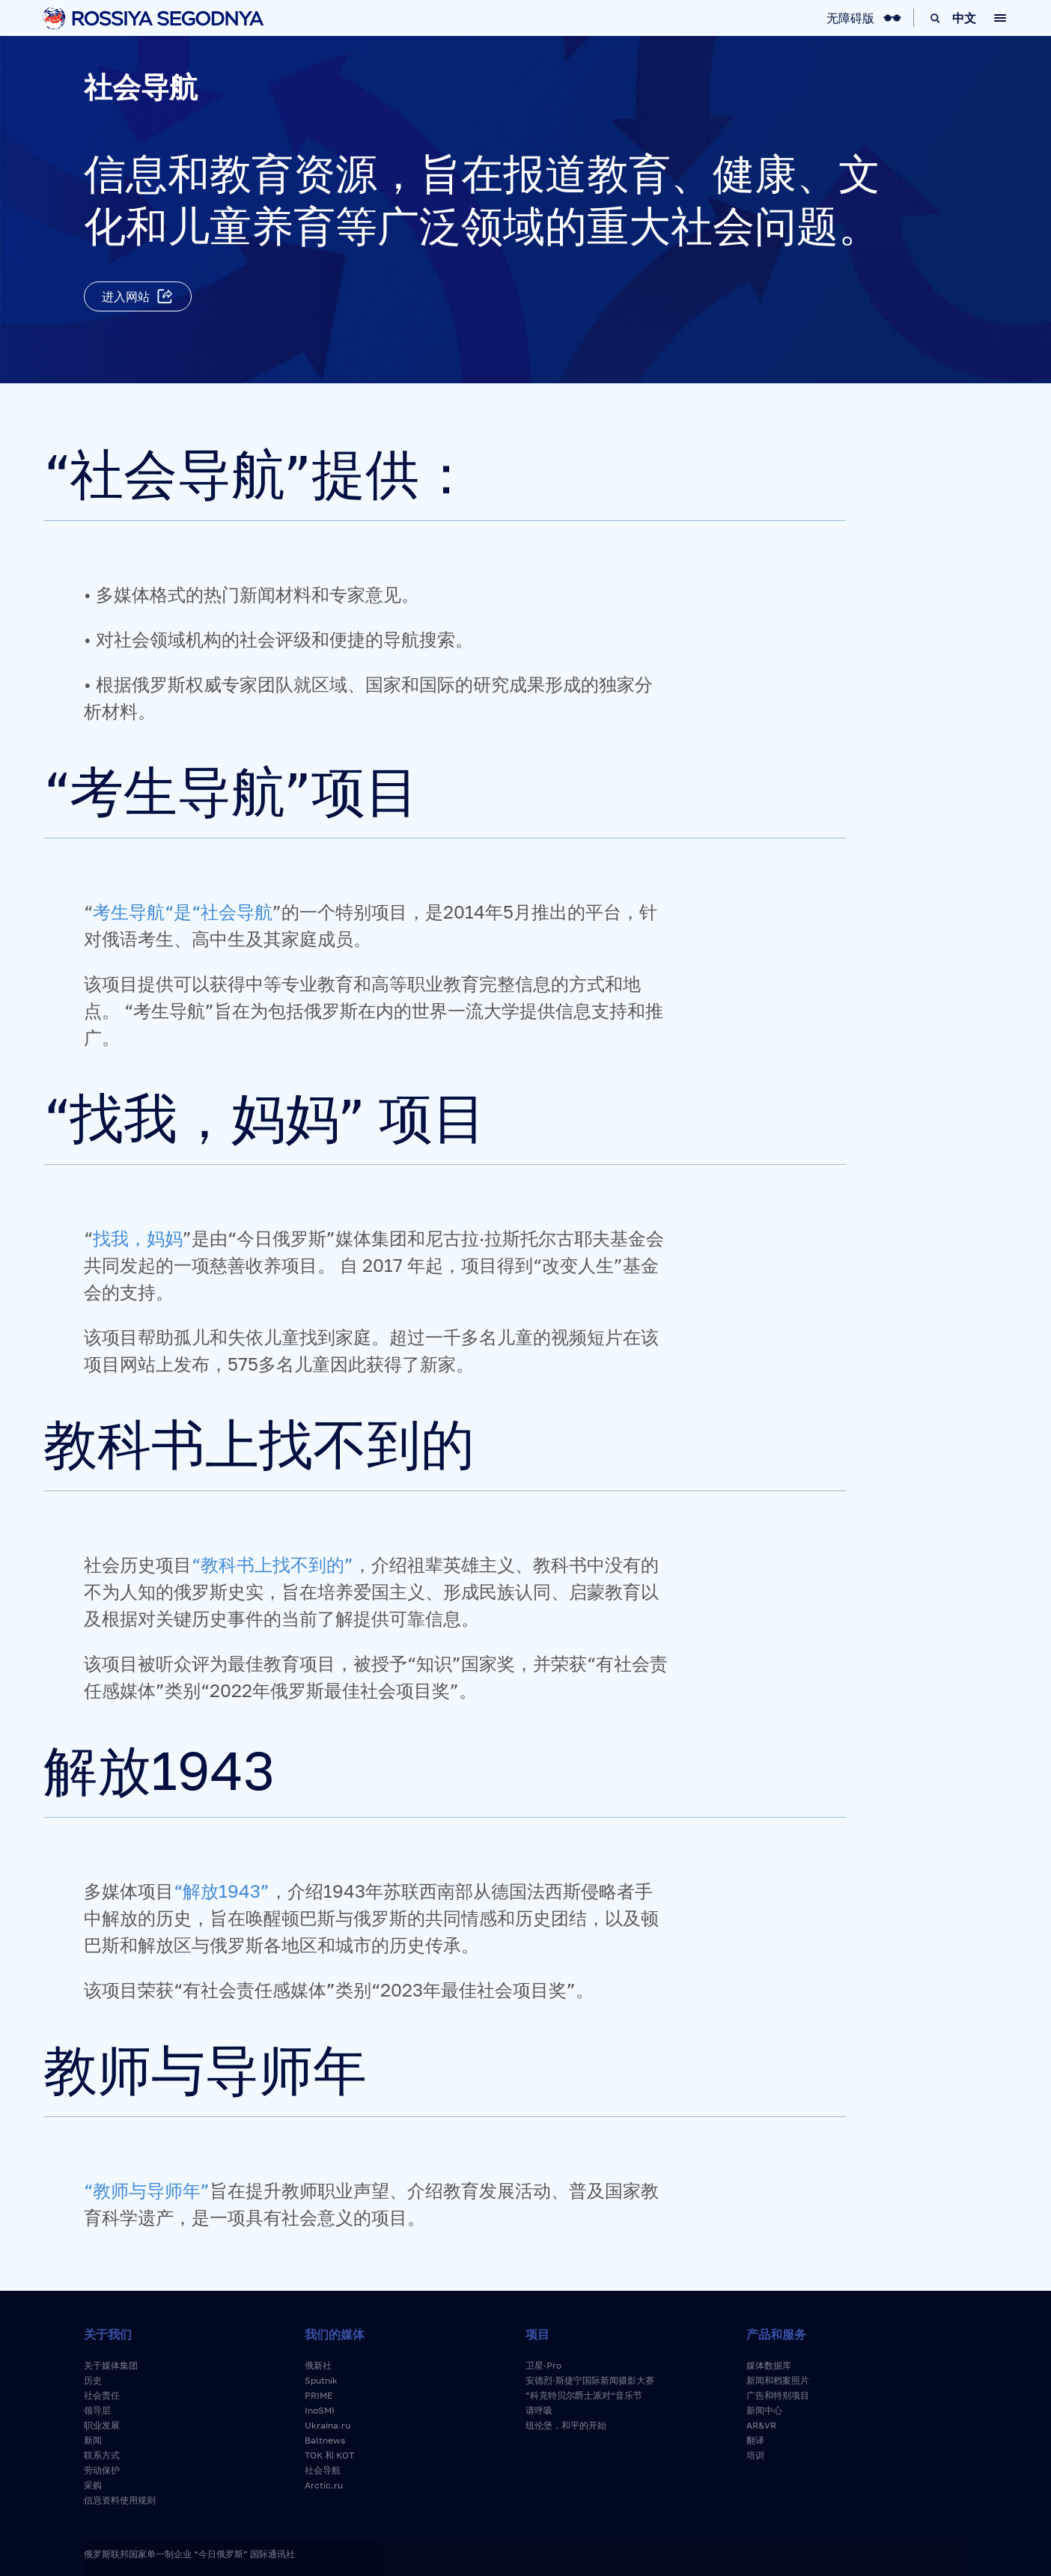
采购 (93, 2485)
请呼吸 (539, 2410)
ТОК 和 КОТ (329, 2455)
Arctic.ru (324, 2485)
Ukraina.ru (327, 2425)
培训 (755, 2455)
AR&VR (761, 2425)
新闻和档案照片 (777, 2380)
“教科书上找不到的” (272, 1564)
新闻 (93, 2440)
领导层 (97, 2410)
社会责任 (102, 2395)
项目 (537, 2334)
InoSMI (320, 2410)
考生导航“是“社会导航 (182, 911)
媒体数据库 (768, 2365)
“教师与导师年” (147, 2190)
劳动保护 (102, 2470)
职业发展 (102, 2425)
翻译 (755, 2440)
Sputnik (321, 2380)
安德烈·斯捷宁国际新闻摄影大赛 (590, 2380)
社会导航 (323, 2470)
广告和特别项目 (777, 2395)
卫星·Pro (543, 2365)
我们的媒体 (335, 2334)
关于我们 (108, 2334)
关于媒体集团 (111, 2365)
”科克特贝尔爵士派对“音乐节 (584, 2395)
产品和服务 (776, 2334)
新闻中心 (764, 2410)
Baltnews (325, 2440)
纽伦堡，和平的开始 (566, 2425)
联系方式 (102, 2455)
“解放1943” (221, 1890)
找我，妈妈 (138, 1238)
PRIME (318, 2395)
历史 (93, 2380)
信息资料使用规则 (120, 2500)
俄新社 (318, 2365)
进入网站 (126, 296)
